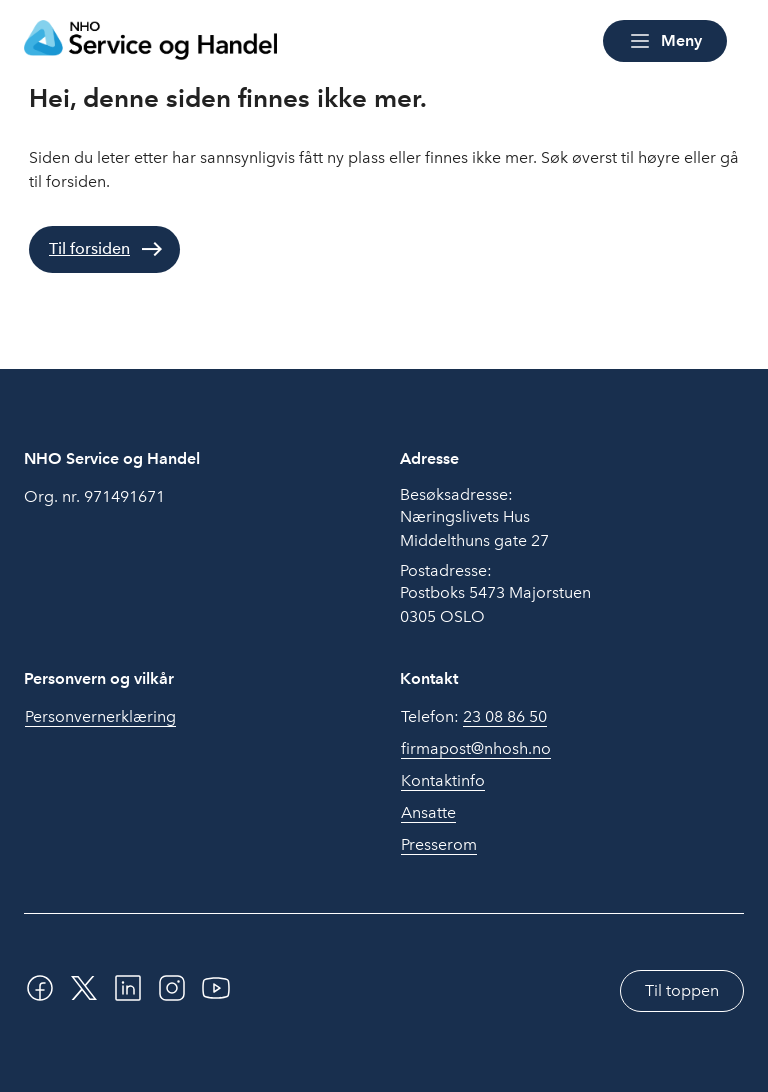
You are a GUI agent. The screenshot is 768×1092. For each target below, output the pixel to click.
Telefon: (474, 717)
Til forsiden (89, 248)
